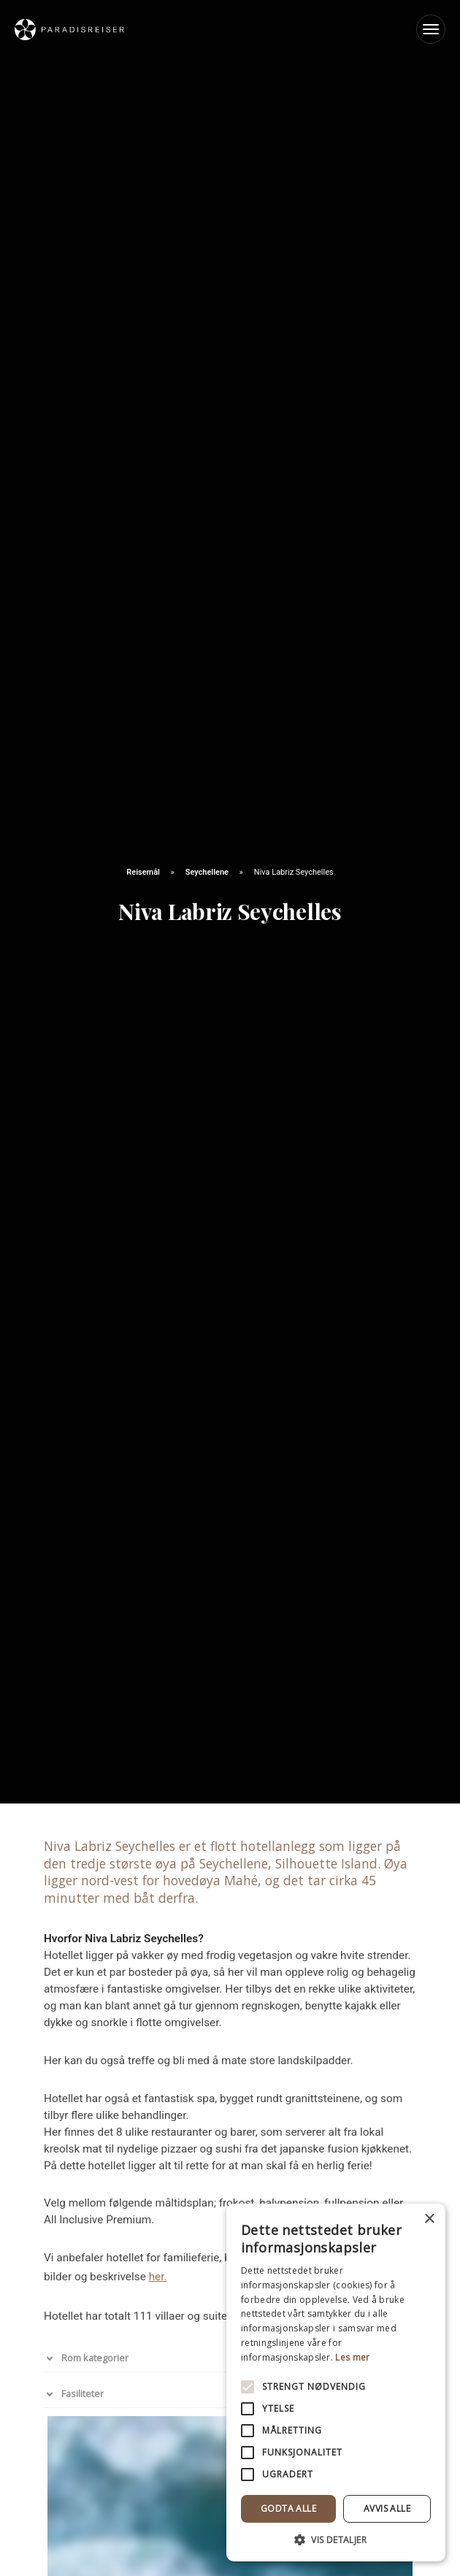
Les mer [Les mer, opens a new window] (352, 2357)
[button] (336, 2539)
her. (158, 2276)
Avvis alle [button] (387, 2508)
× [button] (428, 2219)
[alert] (335, 2382)
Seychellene (208, 872)
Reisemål (143, 872)
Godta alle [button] (288, 2508)
